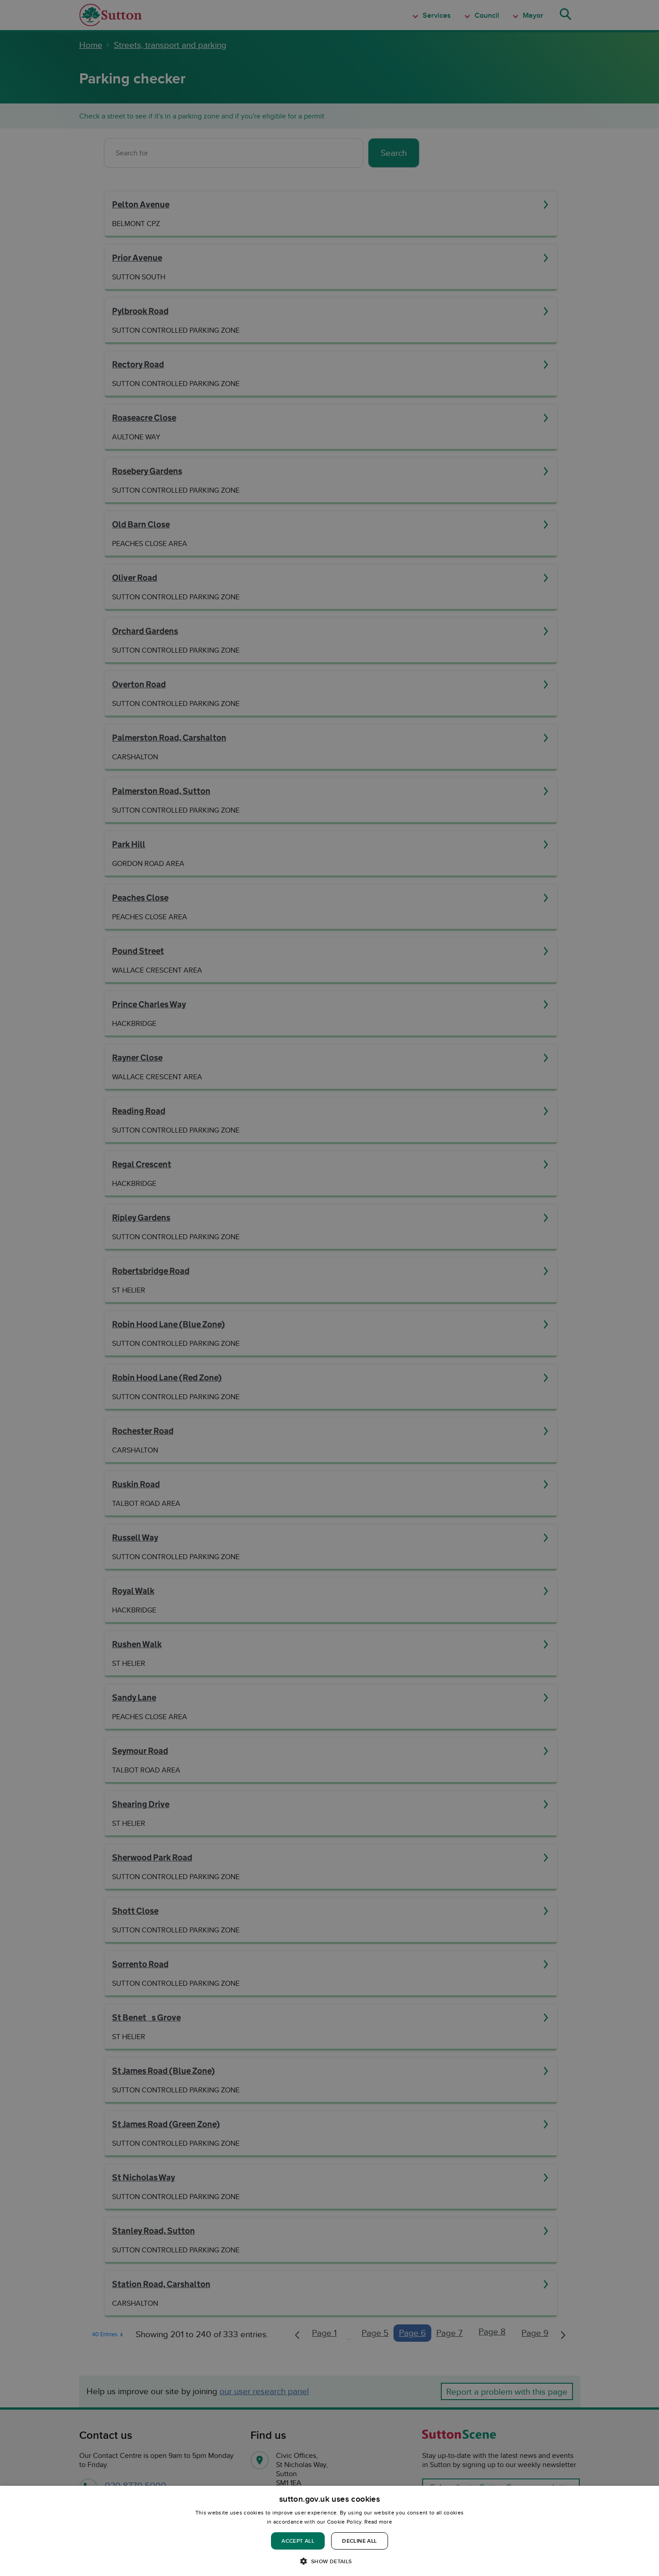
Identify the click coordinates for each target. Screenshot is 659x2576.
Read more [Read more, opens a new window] (378, 2521)
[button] (329, 2560)
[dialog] (329, 2531)
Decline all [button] (359, 2541)
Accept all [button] (297, 2541)
